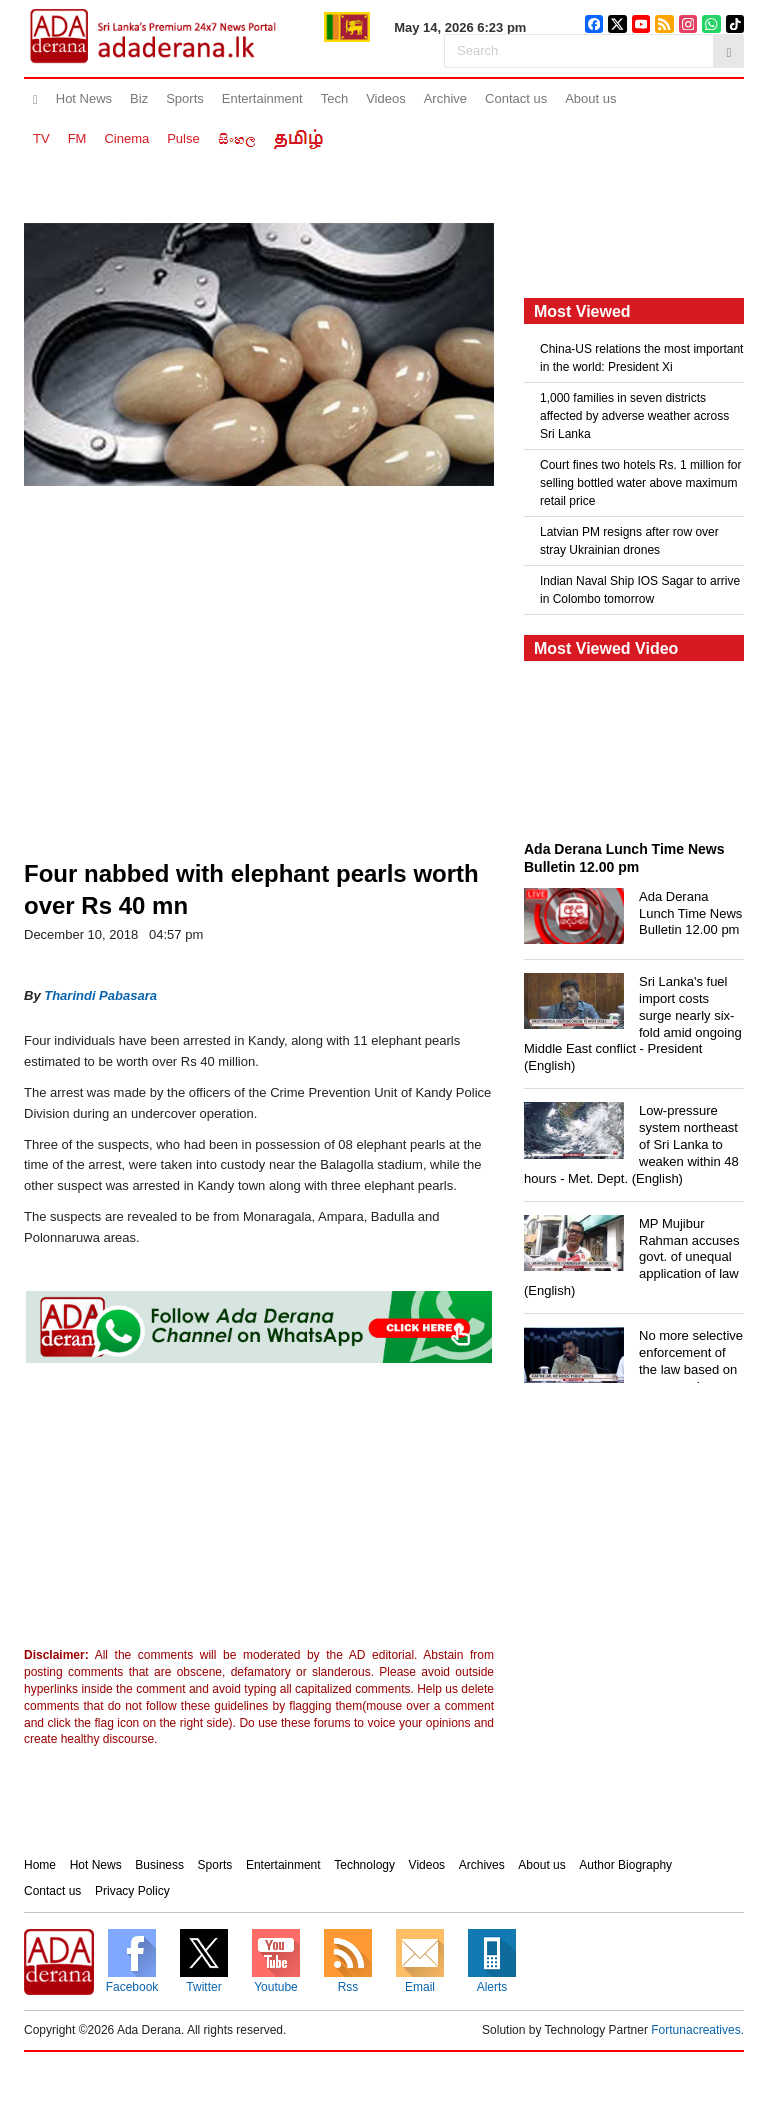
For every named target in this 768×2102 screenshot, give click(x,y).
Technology (364, 1865)
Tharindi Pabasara (100, 995)
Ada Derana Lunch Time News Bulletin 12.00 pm (690, 913)
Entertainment (262, 98)
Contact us (516, 98)
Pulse (183, 138)
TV (41, 138)
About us (590, 98)
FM (77, 138)
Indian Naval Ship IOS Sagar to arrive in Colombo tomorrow (640, 590)
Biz (139, 98)
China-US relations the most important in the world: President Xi (641, 358)
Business (159, 1865)
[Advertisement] (189, 1510)
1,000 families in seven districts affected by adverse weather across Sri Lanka (634, 416)
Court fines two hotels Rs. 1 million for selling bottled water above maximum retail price (640, 483)
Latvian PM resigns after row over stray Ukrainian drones (629, 541)
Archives (482, 1865)
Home (40, 1865)
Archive (445, 98)
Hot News (84, 98)
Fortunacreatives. (697, 2030)
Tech (334, 98)
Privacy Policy (132, 1891)
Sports (185, 98)
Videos (386, 98)
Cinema (126, 138)
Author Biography (625, 1865)
